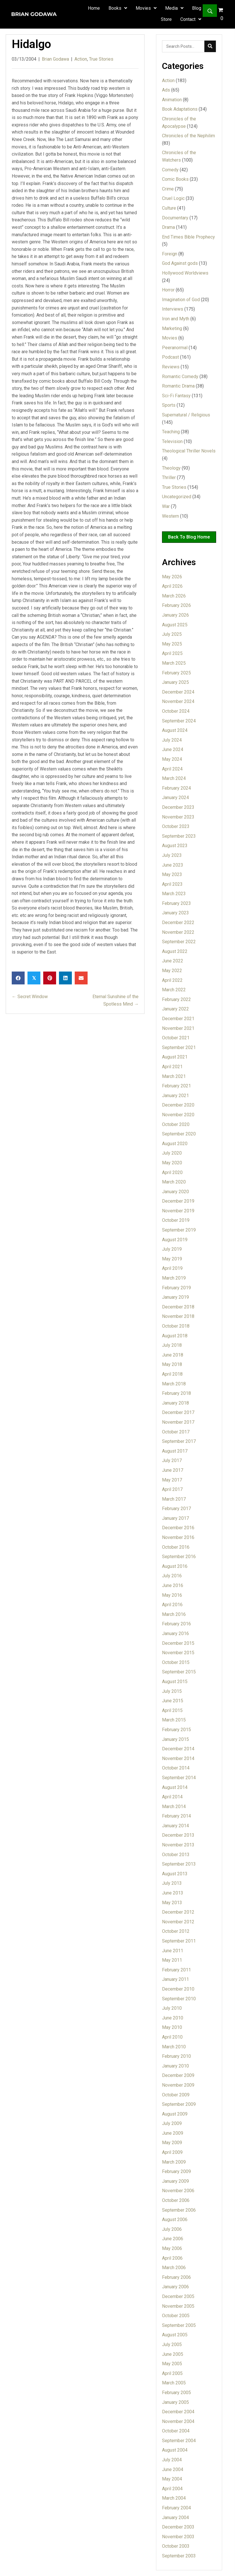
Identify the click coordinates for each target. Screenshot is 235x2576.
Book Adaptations (180, 109)
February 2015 (176, 1729)
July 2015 (172, 1691)
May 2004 (172, 2479)
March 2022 (174, 989)
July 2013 (172, 1883)
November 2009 (178, 2085)
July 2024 (172, 740)
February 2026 (176, 605)
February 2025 (176, 673)
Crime (168, 189)
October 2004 (175, 2431)
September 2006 (179, 2210)
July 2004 (172, 2459)
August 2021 (174, 1057)
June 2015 (172, 1700)
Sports (168, 405)
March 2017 (174, 1499)
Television (172, 441)
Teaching (171, 431)
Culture (169, 208)
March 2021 (174, 1076)
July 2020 (172, 1153)
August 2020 (174, 1143)
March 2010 (174, 2046)
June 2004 (172, 2469)
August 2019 (174, 1239)
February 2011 (176, 1970)
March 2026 (174, 596)
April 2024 (172, 769)
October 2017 (175, 1432)
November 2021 (178, 1028)
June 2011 (172, 1950)
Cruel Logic (173, 198)
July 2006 (172, 2229)
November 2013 (178, 1845)
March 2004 (174, 2498)
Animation (172, 99)
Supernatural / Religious (186, 415)
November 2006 (178, 2190)
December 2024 (178, 692)
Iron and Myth (175, 318)
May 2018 (172, 1364)
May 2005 (172, 2363)
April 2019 (172, 1268)
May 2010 (172, 2027)
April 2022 (172, 980)
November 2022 (178, 932)
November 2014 (178, 1758)
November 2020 (178, 1114)
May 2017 (172, 1480)
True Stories (101, 59)
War (166, 506)
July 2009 (172, 2123)
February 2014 (176, 1816)
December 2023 (178, 807)
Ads (166, 90)
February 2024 (176, 788)
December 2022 (178, 922)
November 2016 (178, 1537)
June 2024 (172, 749)
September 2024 (179, 721)
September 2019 (179, 1230)
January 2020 (175, 1191)
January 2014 (175, 1825)
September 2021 (179, 1047)
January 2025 (175, 682)
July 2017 (172, 1460)
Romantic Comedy (180, 376)
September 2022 (179, 941)
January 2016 (175, 1633)
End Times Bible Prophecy (188, 237)
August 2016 (174, 1566)
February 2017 (176, 1508)
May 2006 (172, 2248)
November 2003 (178, 2536)
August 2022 (174, 951)
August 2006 (174, 2219)
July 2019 (172, 1249)
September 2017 (179, 1441)
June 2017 (172, 1470)
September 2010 (179, 1998)
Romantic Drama (178, 386)
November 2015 (178, 1652)
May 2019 (172, 1259)
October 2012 (175, 1931)
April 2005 (172, 2373)
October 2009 (175, 2095)
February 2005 (176, 2392)
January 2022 (175, 1009)
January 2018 (175, 1403)
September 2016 (179, 1556)
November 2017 (178, 1422)
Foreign (169, 254)
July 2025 (172, 634)
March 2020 (174, 1182)
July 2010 (172, 2008)
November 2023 (178, 817)
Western (170, 516)
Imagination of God (181, 299)
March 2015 (174, 1720)
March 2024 (174, 778)
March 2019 (174, 1278)
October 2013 (175, 1854)
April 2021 (172, 1066)
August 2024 (174, 730)
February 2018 (176, 1393)
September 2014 (179, 1777)
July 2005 (172, 2344)
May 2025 (172, 644)
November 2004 (178, 2421)
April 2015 (172, 1710)
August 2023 (174, 845)
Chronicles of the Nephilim (188, 135)
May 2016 (172, 1595)
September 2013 (179, 1864)
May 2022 (172, 970)
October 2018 (175, 1326)
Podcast (170, 357)
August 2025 (174, 624)
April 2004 (172, 2488)
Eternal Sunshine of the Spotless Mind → (115, 1000)
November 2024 (178, 701)
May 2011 (172, 1960)
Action (80, 59)
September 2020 (179, 1134)
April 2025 (172, 653)
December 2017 (178, 1412)
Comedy (170, 169)
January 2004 (175, 2517)
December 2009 (178, 2075)
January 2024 (175, 797)
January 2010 (175, 2066)
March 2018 (174, 1384)
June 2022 (172, 961)
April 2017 (172, 1489)
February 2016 (176, 1623)
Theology (171, 468)
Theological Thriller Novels (189, 451)
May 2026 (172, 576)
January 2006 (175, 2286)
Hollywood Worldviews (185, 273)
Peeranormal (174, 347)
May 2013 (172, 1902)
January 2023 (175, 912)
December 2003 (178, 2527)
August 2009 (174, 2114)
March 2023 (174, 893)
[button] (210, 10)
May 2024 (172, 759)
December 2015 (178, 1643)
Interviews (172, 309)
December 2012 (178, 1912)
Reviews (170, 367)
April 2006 (172, 2258)
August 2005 (174, 2334)
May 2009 (172, 2142)
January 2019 (175, 1297)
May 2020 (172, 1162)
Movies (169, 338)
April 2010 (172, 2037)
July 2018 (172, 1345)
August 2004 (174, 2450)
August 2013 (174, 1873)
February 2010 (176, 2056)
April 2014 (172, 1797)
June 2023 (172, 865)
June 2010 (172, 2018)
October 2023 (175, 826)
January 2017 (175, 1518)
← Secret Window (30, 996)
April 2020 (172, 1172)
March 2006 (174, 2267)
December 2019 (178, 1201)
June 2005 (172, 2354)
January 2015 (175, 1739)
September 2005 (179, 2325)
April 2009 (172, 2152)
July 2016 (172, 1575)
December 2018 (178, 1307)
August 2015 (174, 1681)
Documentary (175, 218)
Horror (168, 290)
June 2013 (172, 1893)
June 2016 (172, 1585)
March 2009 (174, 2162)
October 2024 (175, 711)
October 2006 (175, 2200)
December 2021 (178, 1018)
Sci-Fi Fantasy (176, 395)
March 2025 (174, 663)
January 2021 (175, 1095)
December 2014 (178, 1748)
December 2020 (178, 1105)
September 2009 (179, 2104)
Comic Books (175, 179)
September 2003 (179, 2556)
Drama (168, 227)
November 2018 (178, 1316)
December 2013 (178, 1835)
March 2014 (174, 1806)
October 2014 (175, 1768)
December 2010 (178, 1989)
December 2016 (178, 1527)
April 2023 (172, 884)
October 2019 (175, 1220)
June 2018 (172, 1355)
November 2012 (178, 1921)
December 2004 (178, 2411)
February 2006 (176, 2277)
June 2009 (172, 2133)
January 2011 (175, 1979)
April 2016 (172, 1604)
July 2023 (172, 855)
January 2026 (175, 615)
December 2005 (178, 2296)
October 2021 (175, 1037)
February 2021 (176, 1086)
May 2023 (172, 874)
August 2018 (174, 1335)
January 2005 (175, 2402)
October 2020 (175, 1124)
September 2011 (179, 1941)
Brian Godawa (55, 59)
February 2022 (176, 999)
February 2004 (176, 2508)
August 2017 (174, 1451)
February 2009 (176, 2171)
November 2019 (178, 1210)
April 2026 (172, 586)
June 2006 (172, 2238)
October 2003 (175, 2546)
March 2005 (174, 2383)
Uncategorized (176, 496)
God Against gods (180, 263)
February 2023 (176, 903)
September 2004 (179, 2440)
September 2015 (179, 1672)
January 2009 (175, 2181)
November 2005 (178, 2306)
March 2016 (174, 1614)
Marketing (172, 328)
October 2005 (175, 2315)
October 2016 (175, 1547)
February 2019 (176, 1287)
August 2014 (174, 1787)
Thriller (169, 477)
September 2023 (179, 836)
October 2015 (175, 1662)
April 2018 (172, 1374)
